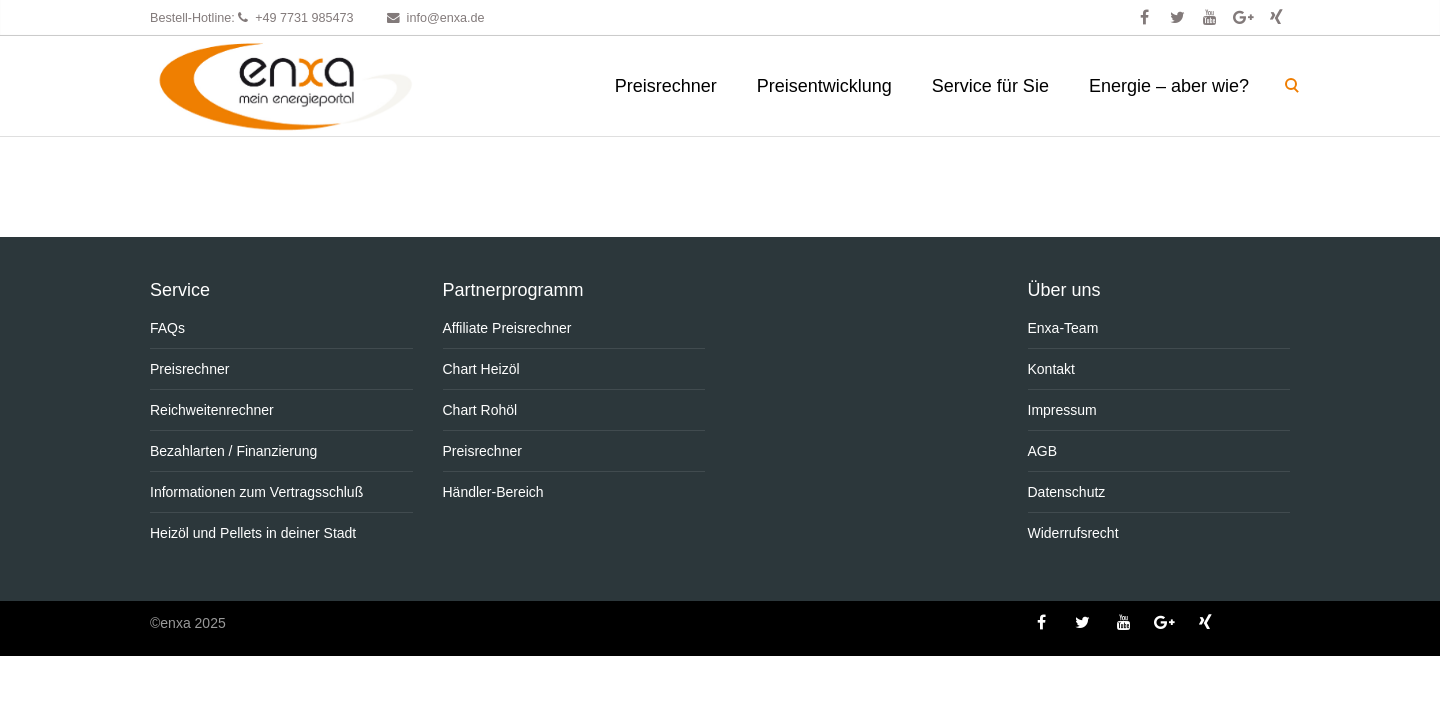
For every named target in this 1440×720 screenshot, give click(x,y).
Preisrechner (666, 86)
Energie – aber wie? (1169, 86)
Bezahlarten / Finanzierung (233, 451)
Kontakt (1051, 369)
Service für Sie (990, 86)
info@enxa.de (446, 18)
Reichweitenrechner (212, 410)
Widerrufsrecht (1073, 533)
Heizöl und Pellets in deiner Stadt (253, 533)
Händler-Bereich (493, 492)
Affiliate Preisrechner (507, 328)
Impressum (1062, 410)
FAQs (167, 328)
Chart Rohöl (480, 410)
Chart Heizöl (481, 369)
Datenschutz (1067, 492)
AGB (1043, 451)
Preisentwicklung (824, 86)
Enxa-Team (1063, 328)
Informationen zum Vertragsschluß (256, 492)
